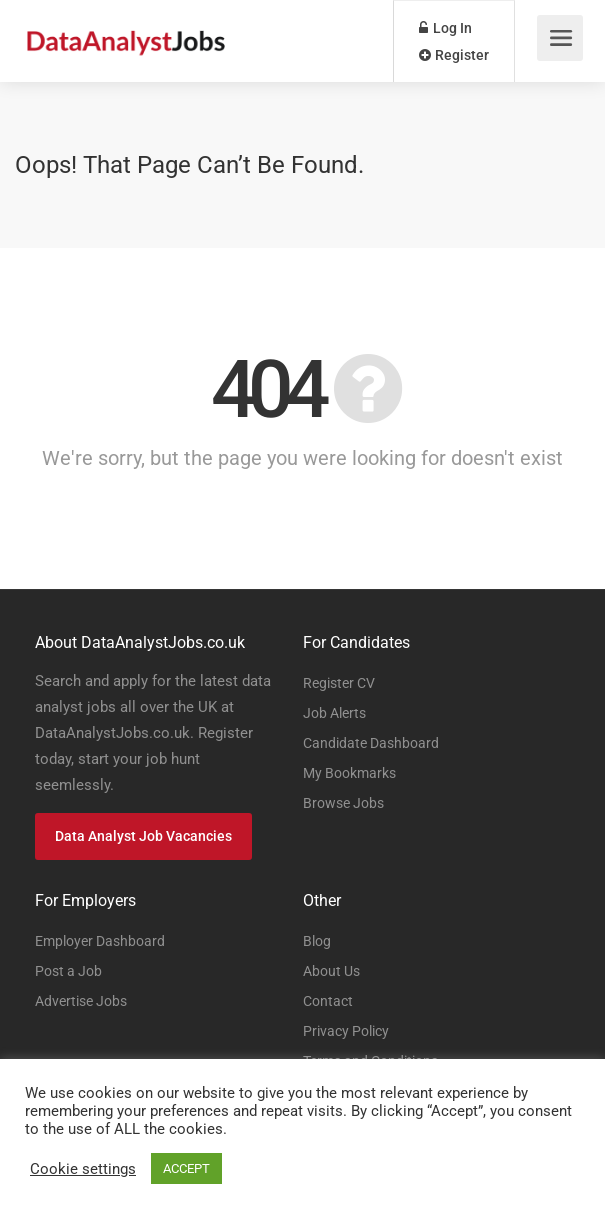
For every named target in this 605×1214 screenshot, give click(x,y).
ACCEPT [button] (186, 1168)
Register (454, 55)
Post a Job (68, 971)
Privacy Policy (346, 1031)
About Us (331, 971)
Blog (317, 941)
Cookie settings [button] (83, 1169)
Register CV (339, 683)
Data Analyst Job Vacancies (143, 836)
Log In (445, 28)
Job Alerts (334, 713)
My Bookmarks (349, 773)
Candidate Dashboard (371, 743)
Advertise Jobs (81, 1001)
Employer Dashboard (100, 941)
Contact (328, 1001)
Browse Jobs (343, 803)
